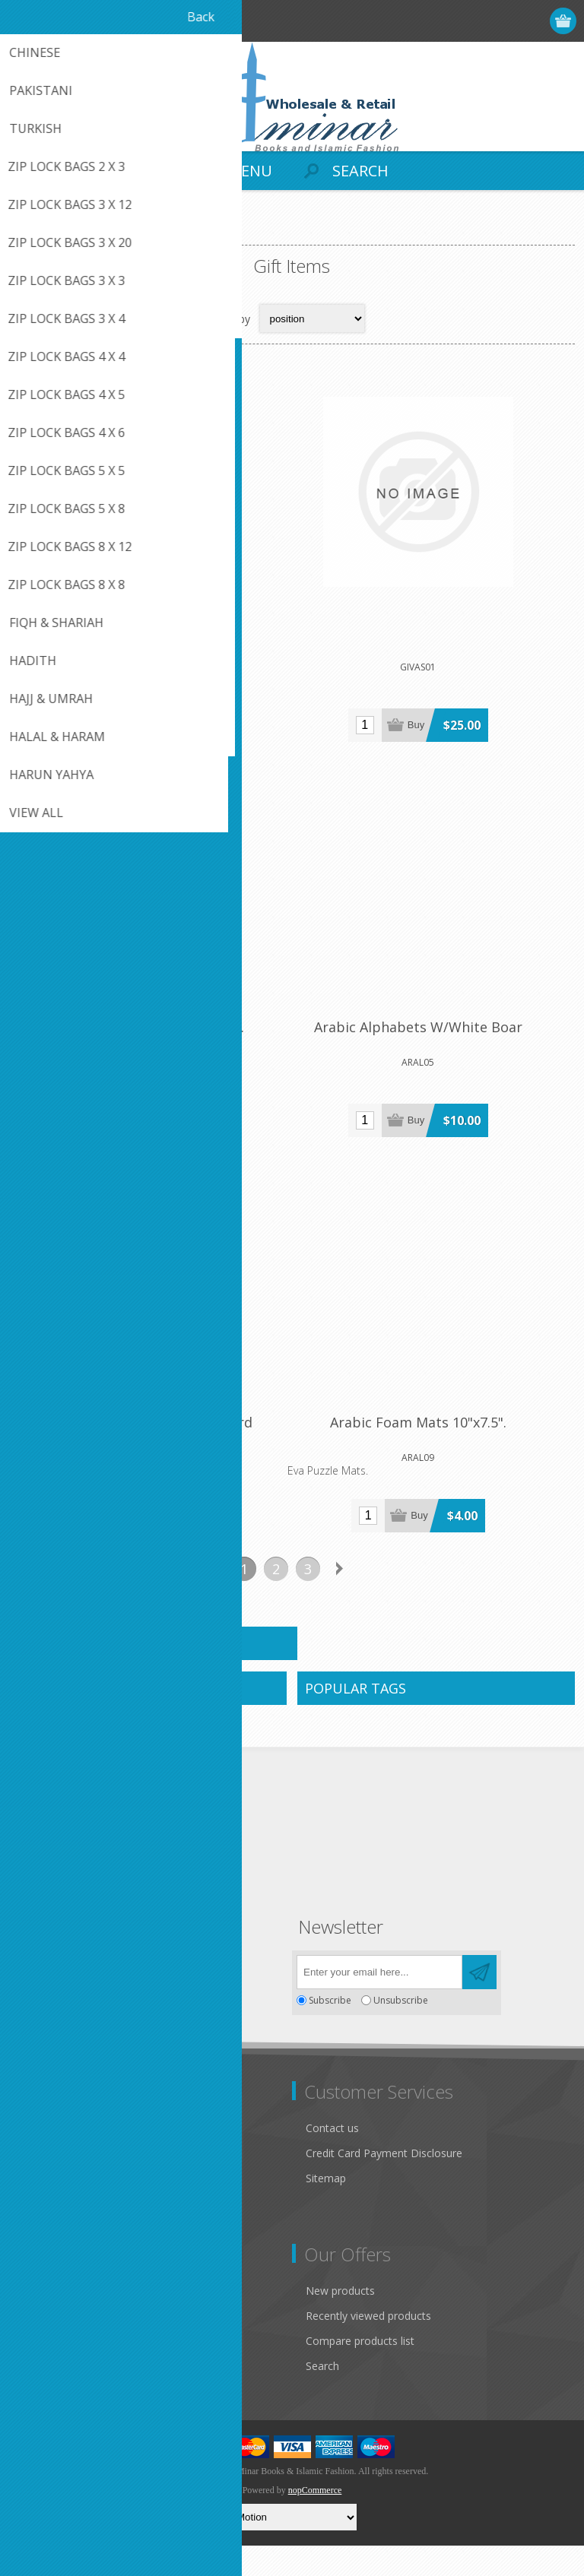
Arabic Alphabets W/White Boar (433, 1048)
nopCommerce (315, 2520)
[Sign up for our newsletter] (379, 2002)
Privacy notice (55, 2198)
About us (43, 2248)
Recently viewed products (368, 2346)
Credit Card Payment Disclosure (384, 2183)
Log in (505, 21)
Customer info (56, 2321)
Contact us (332, 2158)
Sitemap (326, 2208)
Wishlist (40, 2396)
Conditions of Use (65, 2223)
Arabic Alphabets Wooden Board (150, 1453)
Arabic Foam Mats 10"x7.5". (433, 1453)
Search (322, 2396)
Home (30, 232)
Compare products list (360, 2371)
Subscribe (330, 2030)
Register (475, 21)
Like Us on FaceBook (73, 2173)
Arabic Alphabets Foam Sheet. (150, 1048)
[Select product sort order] (312, 318)
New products (340, 2321)
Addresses (46, 2346)
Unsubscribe (400, 2030)
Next (340, 1599)
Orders (38, 2371)
